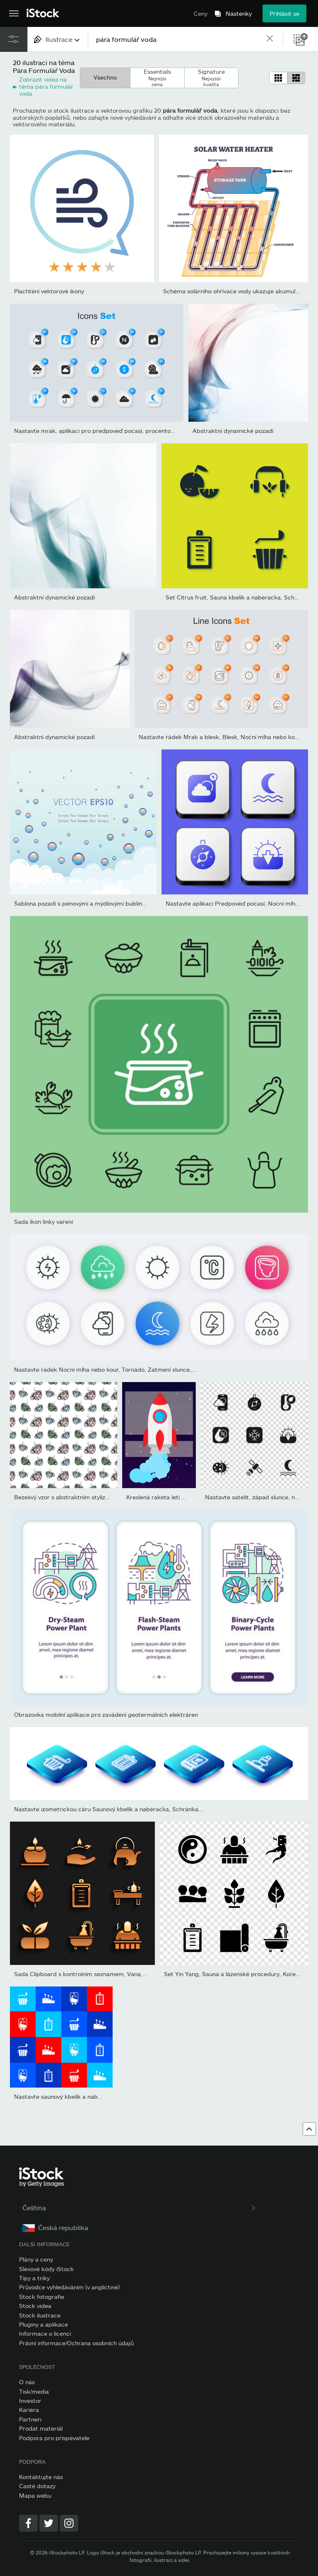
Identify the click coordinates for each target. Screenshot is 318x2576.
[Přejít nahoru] (309, 2129)
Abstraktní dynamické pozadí (233, 430)
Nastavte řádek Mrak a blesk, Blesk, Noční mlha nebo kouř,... (223, 736)
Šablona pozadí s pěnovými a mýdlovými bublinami (83, 903)
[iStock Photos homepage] (43, 13)
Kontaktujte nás (41, 2476)
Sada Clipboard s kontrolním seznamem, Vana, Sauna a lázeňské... (105, 1973)
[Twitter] (48, 2523)
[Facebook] (28, 2523)
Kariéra (29, 2409)
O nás (27, 2381)
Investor (30, 2400)
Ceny (200, 13)
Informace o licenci (45, 2333)
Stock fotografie (41, 2296)
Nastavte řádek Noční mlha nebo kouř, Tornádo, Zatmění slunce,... (105, 1369)
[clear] (270, 39)
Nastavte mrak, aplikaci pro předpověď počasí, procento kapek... (104, 430)
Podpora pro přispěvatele (54, 2437)
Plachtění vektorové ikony (49, 291)
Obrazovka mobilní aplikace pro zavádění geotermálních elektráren (106, 1714)
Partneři (30, 2419)
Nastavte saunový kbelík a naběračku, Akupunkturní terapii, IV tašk (106, 2096)
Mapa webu (35, 2495)
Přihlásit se (284, 13)
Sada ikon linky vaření (43, 1221)
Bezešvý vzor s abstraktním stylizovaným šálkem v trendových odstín (108, 1497)
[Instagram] (69, 2523)
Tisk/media (34, 2391)
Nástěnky (239, 13)
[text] (177, 39)
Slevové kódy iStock (46, 2268)
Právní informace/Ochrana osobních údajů (76, 2342)
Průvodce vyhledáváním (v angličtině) (69, 2287)
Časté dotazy (37, 2485)
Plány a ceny (36, 2259)
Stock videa (35, 2305)
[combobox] (57, 39)
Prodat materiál (41, 2428)
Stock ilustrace (39, 2315)
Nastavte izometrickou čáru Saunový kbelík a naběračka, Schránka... (108, 1808)
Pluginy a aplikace (43, 2324)
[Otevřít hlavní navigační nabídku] (13, 13)
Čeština (139, 2207)
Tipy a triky (34, 2277)
